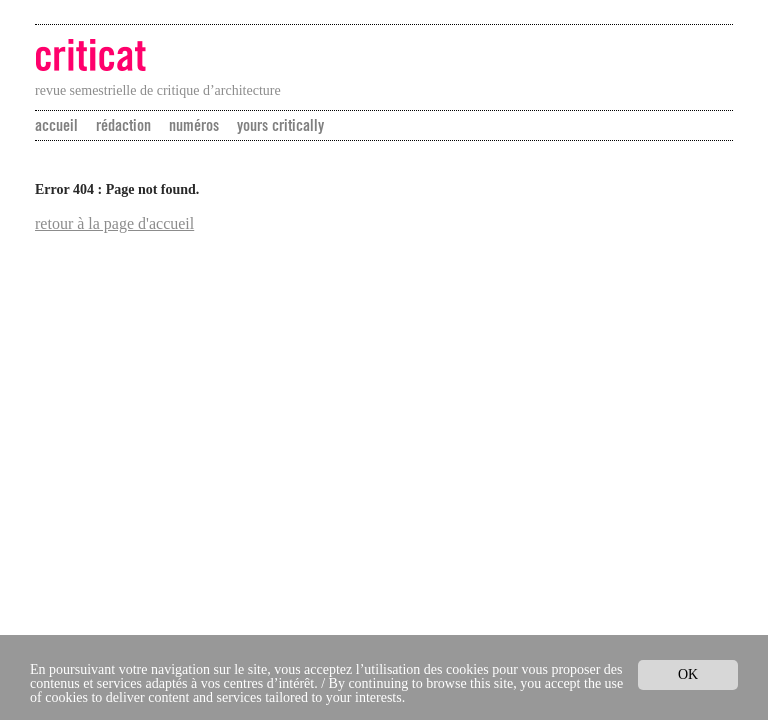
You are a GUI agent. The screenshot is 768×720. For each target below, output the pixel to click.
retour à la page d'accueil (114, 223)
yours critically (280, 125)
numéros (194, 125)
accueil (56, 125)
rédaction (123, 125)
